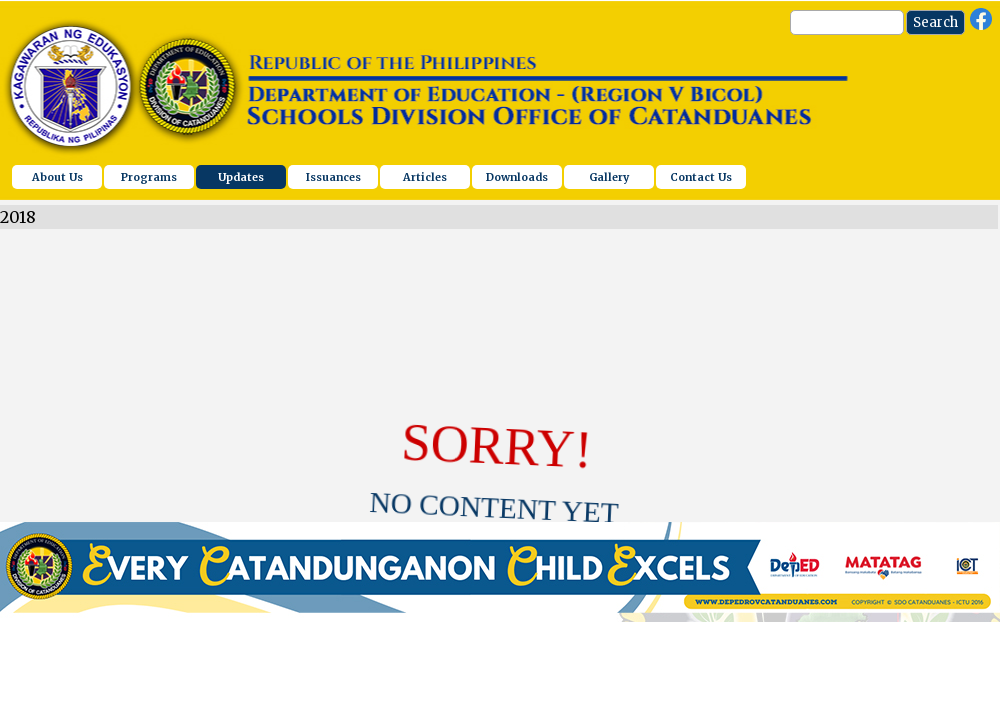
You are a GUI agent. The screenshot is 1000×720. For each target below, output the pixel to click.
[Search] (847, 22)
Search (935, 22)
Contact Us (701, 177)
